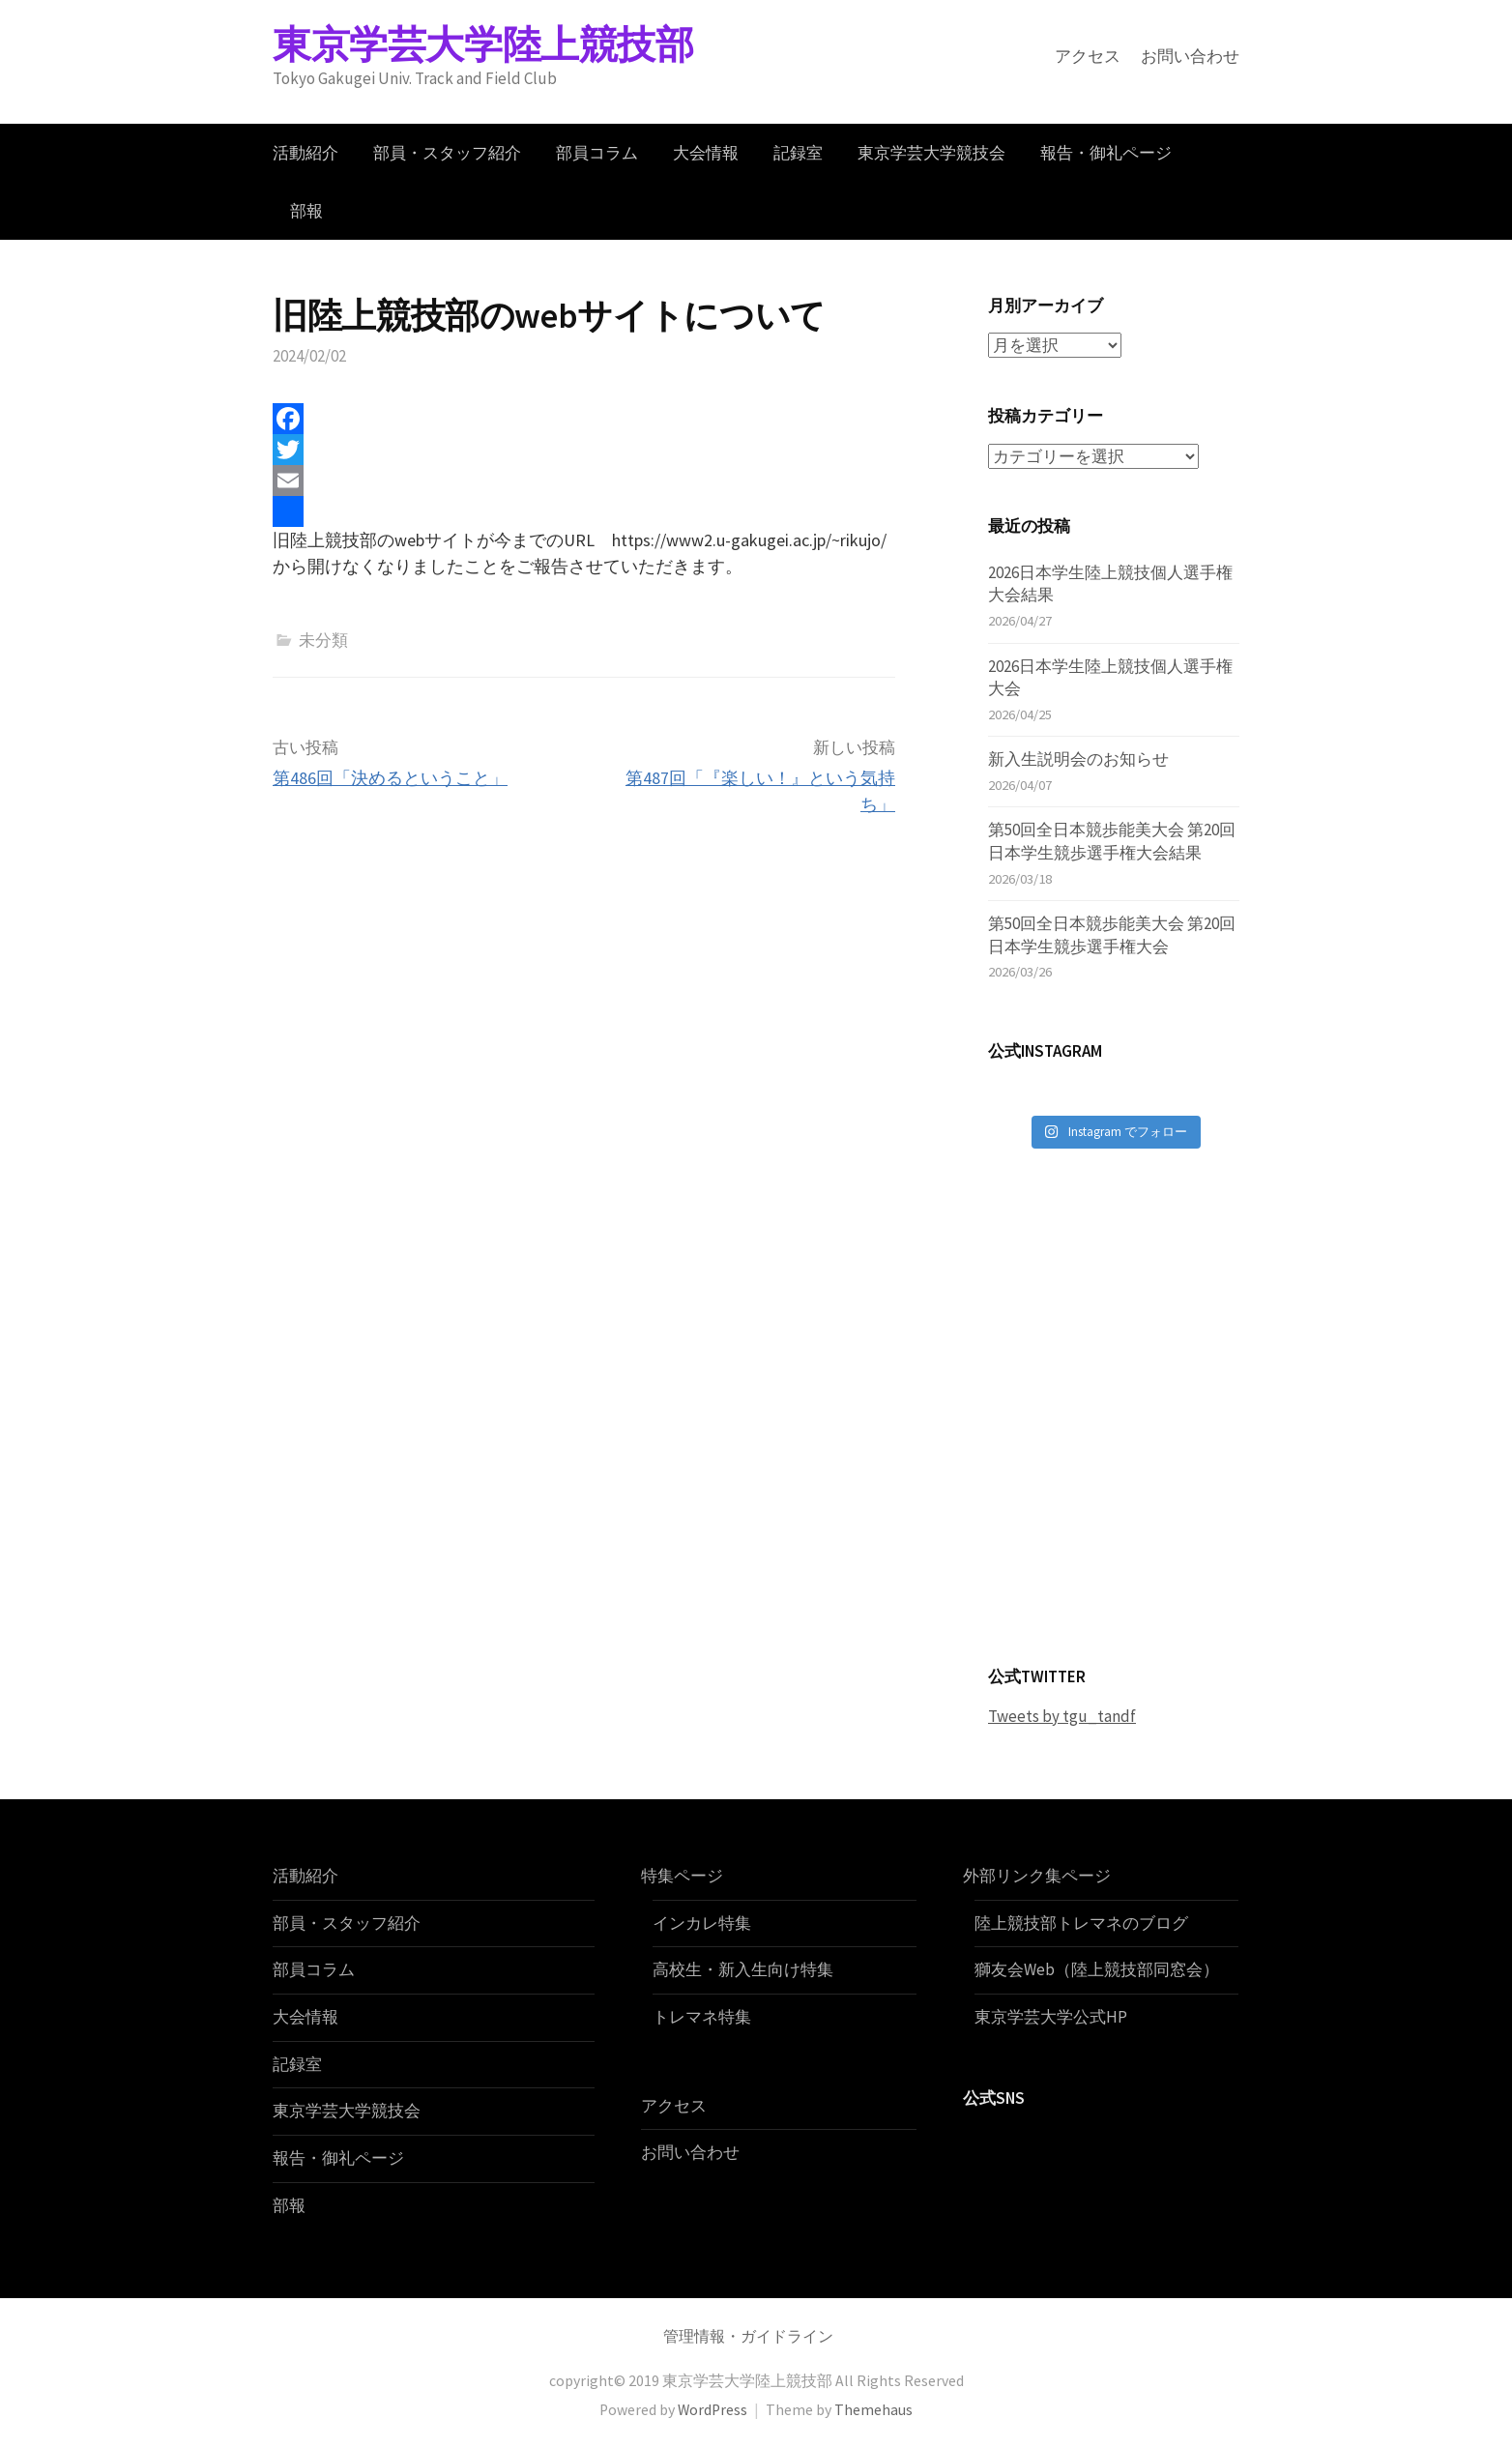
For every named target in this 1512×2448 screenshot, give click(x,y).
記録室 (798, 152)
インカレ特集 (702, 1922)
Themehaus (873, 2409)
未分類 (323, 640)
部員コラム (597, 152)
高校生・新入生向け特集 (743, 1969)
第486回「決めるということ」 (390, 778)
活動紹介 (305, 152)
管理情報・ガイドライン (748, 2336)
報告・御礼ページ (1106, 152)
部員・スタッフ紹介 (447, 152)
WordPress (712, 2409)
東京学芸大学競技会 (931, 152)
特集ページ (682, 1875)
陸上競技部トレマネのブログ (1081, 1922)
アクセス (1087, 56)
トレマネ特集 (702, 2015)
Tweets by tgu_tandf (1062, 1715)
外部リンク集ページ (1037, 1875)
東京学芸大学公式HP (1050, 2015)
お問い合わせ (1190, 56)
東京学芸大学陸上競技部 (483, 44)
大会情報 (706, 152)
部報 (306, 210)
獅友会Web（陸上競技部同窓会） (1096, 1969)
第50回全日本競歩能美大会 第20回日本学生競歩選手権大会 (1112, 935)
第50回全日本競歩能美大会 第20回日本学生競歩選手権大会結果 (1112, 841)
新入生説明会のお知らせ (1078, 759)
